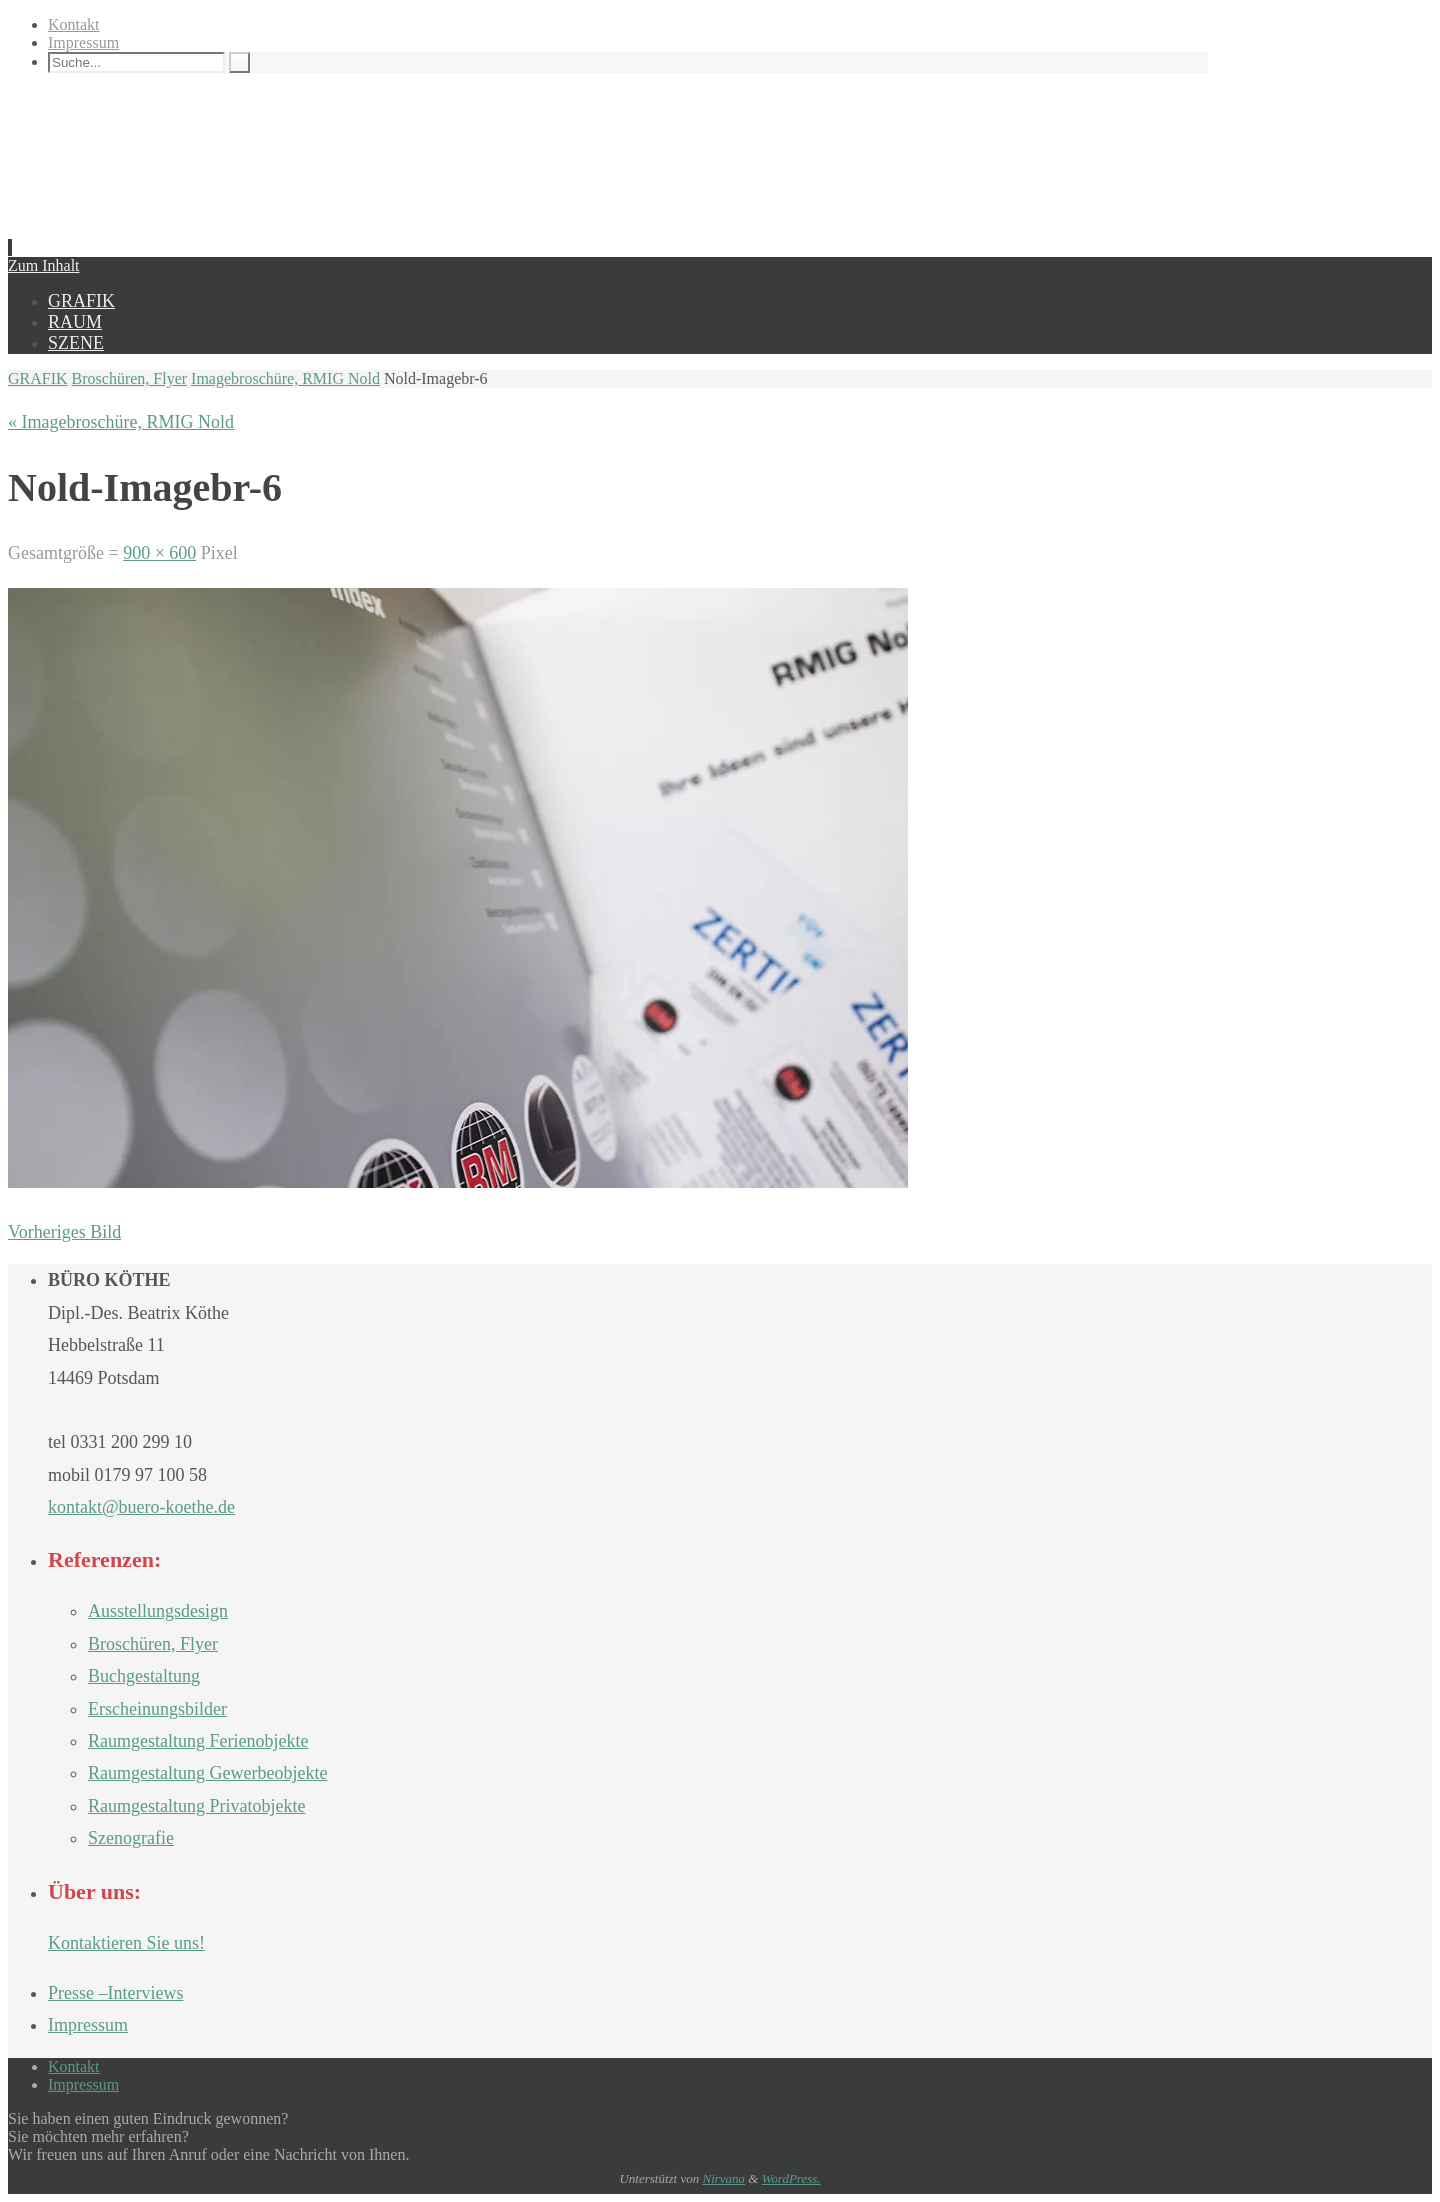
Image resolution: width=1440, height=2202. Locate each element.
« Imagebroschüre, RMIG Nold (121, 422)
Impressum (83, 42)
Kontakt (74, 24)
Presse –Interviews (115, 1993)
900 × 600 (159, 553)
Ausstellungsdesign (158, 1611)
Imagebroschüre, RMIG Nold (285, 378)
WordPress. (791, 2178)
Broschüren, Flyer (130, 378)
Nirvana (723, 2178)
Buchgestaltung (144, 1676)
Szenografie (131, 1838)
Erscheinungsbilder (157, 1709)
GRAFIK (38, 378)
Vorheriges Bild (64, 1232)
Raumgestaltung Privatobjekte (196, 1806)
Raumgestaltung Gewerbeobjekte (207, 1773)
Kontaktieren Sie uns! (126, 1943)
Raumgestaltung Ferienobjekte (198, 1741)
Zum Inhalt (44, 265)
